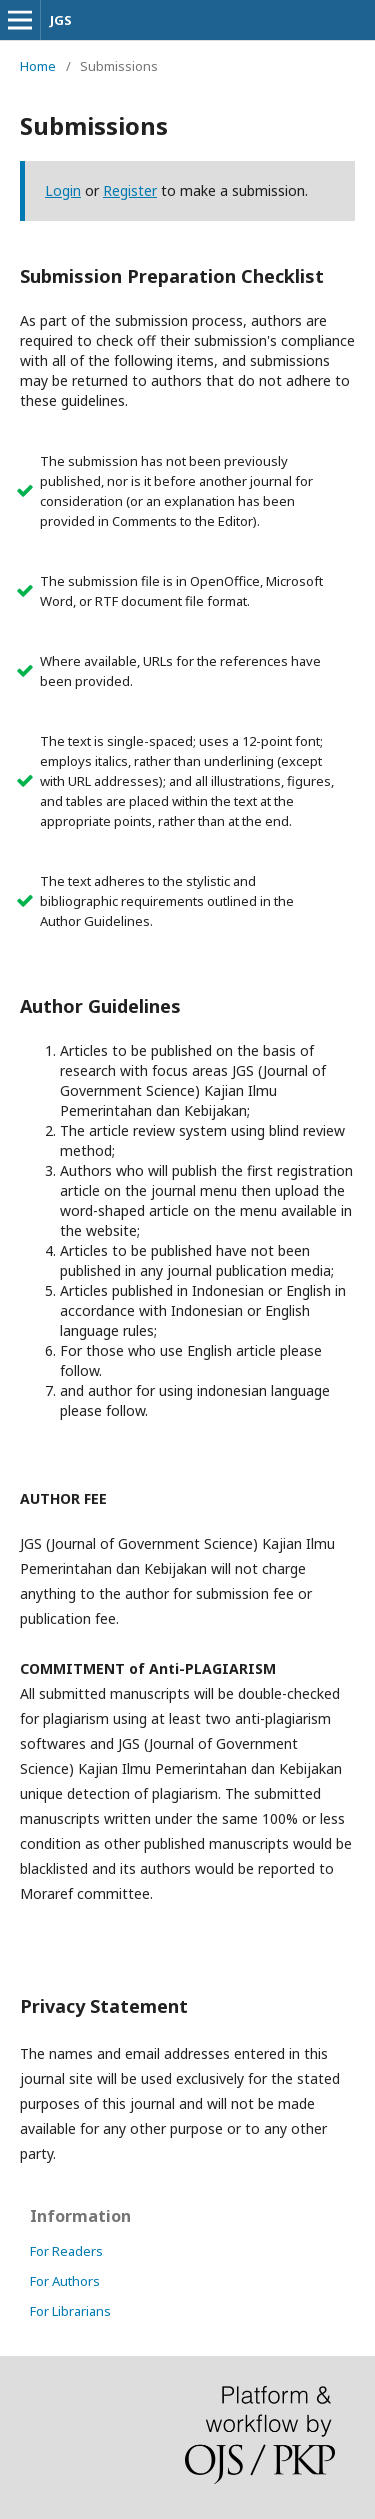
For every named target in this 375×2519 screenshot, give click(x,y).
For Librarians (70, 2311)
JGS (61, 20)
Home (38, 66)
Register (130, 190)
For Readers (66, 2251)
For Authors (65, 2281)
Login (63, 190)
